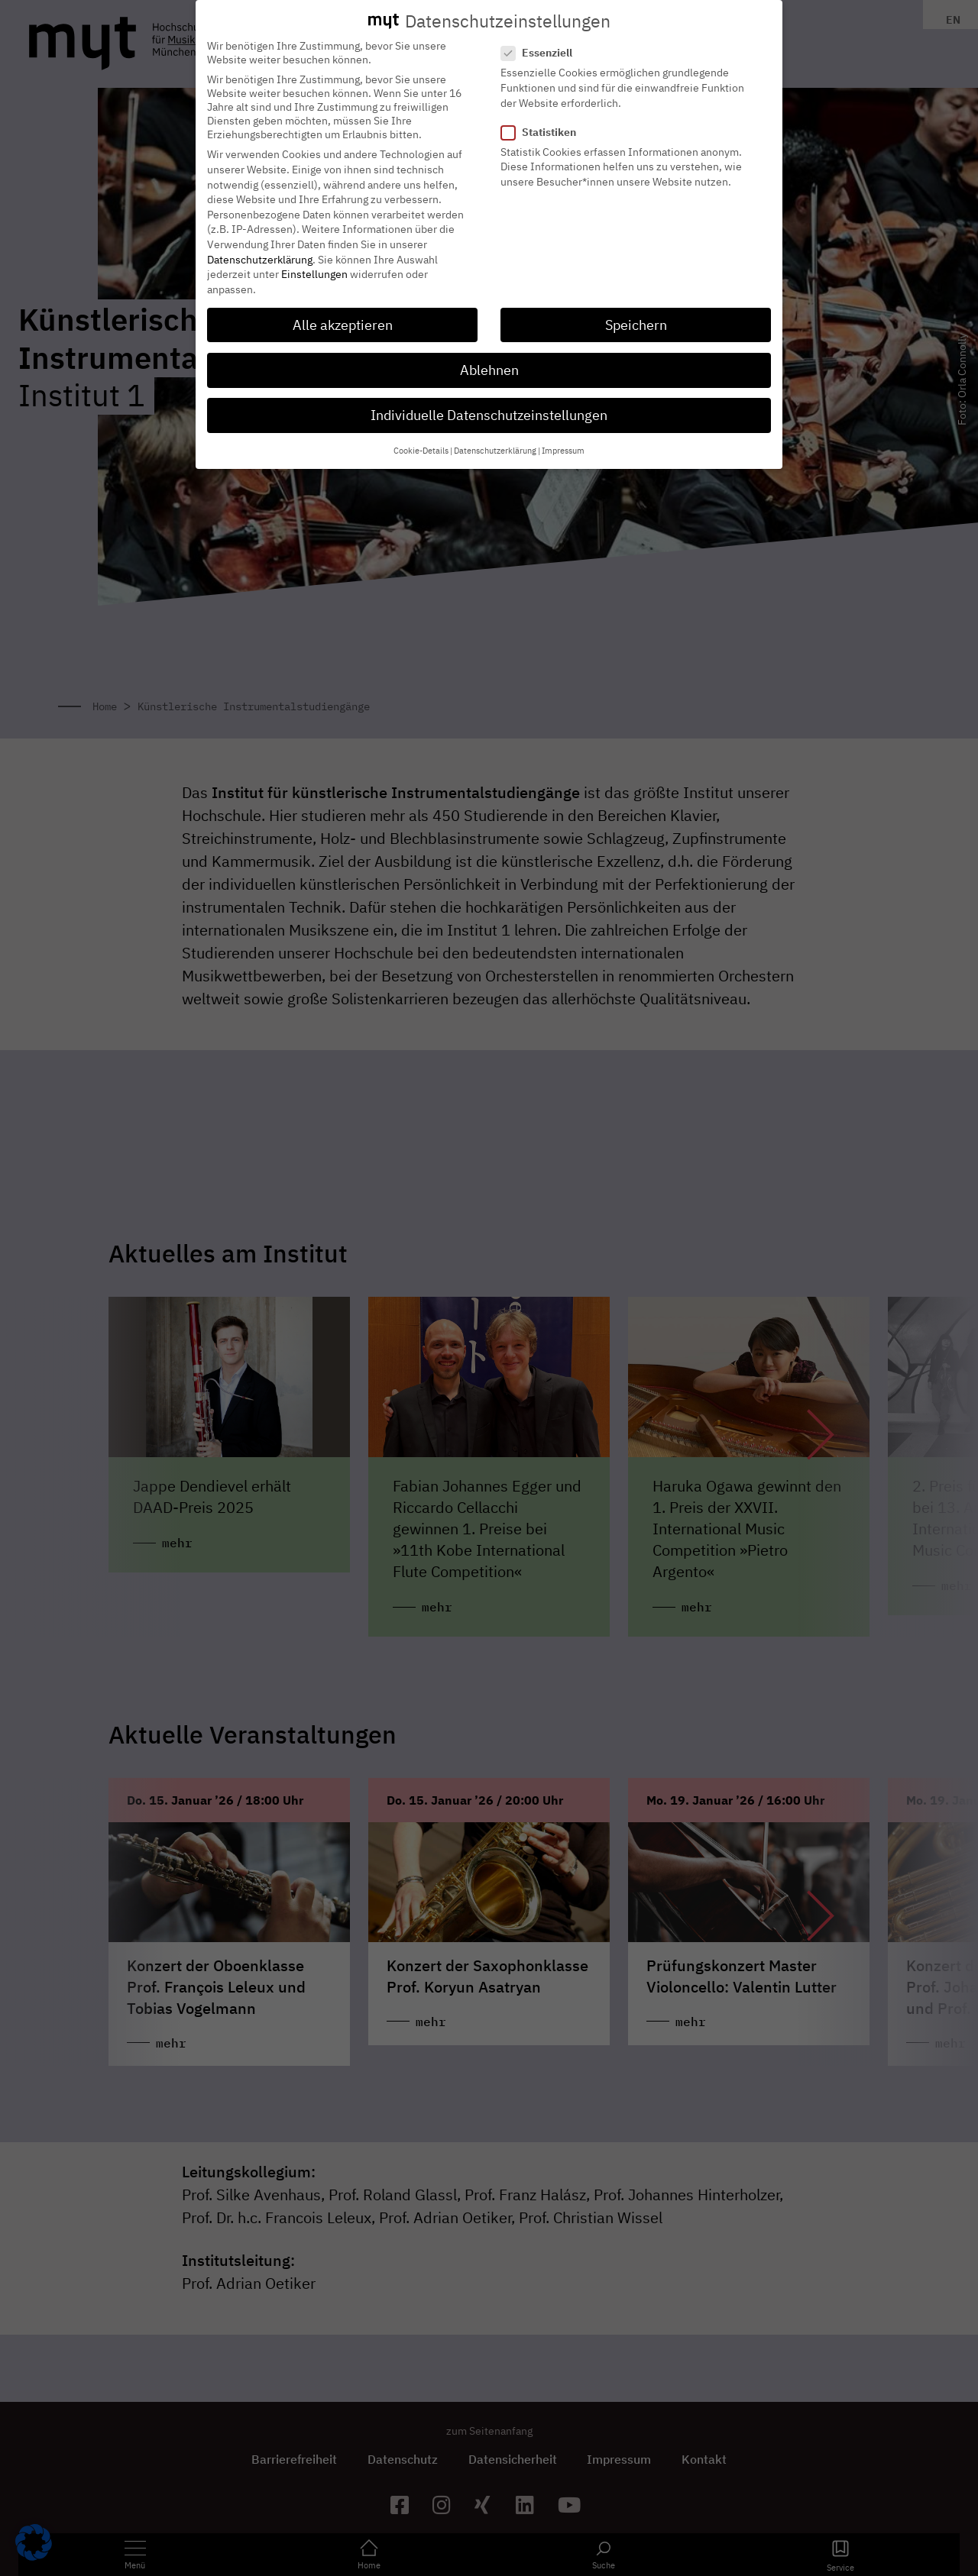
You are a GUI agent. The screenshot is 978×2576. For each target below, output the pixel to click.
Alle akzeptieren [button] (343, 321)
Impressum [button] (563, 447)
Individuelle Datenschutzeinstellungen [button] (489, 411)
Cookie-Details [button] (421, 447)
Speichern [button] (636, 321)
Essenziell (541, 50)
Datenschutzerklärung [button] (495, 447)
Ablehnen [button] (489, 366)
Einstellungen (314, 270)
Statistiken (543, 128)
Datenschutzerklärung (260, 256)
